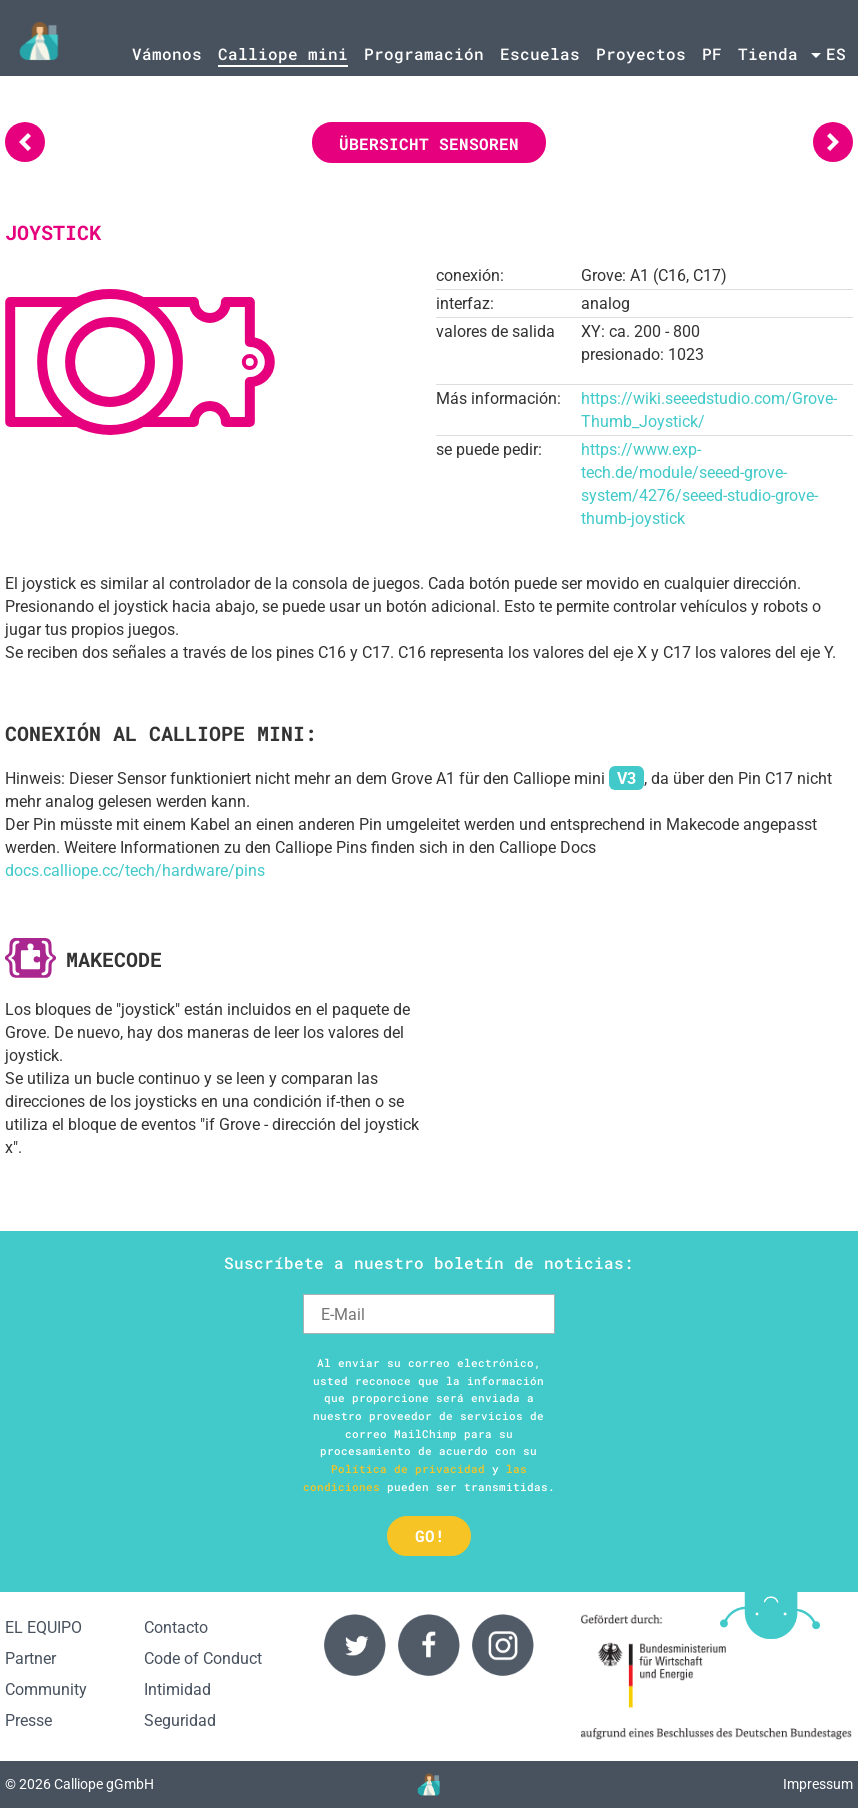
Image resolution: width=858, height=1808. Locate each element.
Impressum (818, 1784)
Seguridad (180, 1720)
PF (712, 53)
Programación (424, 53)
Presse (28, 1720)
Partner (30, 1658)
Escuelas (540, 53)
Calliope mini (283, 53)
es (836, 53)
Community (46, 1689)
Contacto (176, 1627)
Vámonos (167, 53)
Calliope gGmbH (104, 1784)
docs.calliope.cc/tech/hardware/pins (135, 870)
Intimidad (177, 1689)
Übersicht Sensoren (429, 143)
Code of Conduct (203, 1658)
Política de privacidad (408, 1468)
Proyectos (641, 53)
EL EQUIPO (43, 1627)
